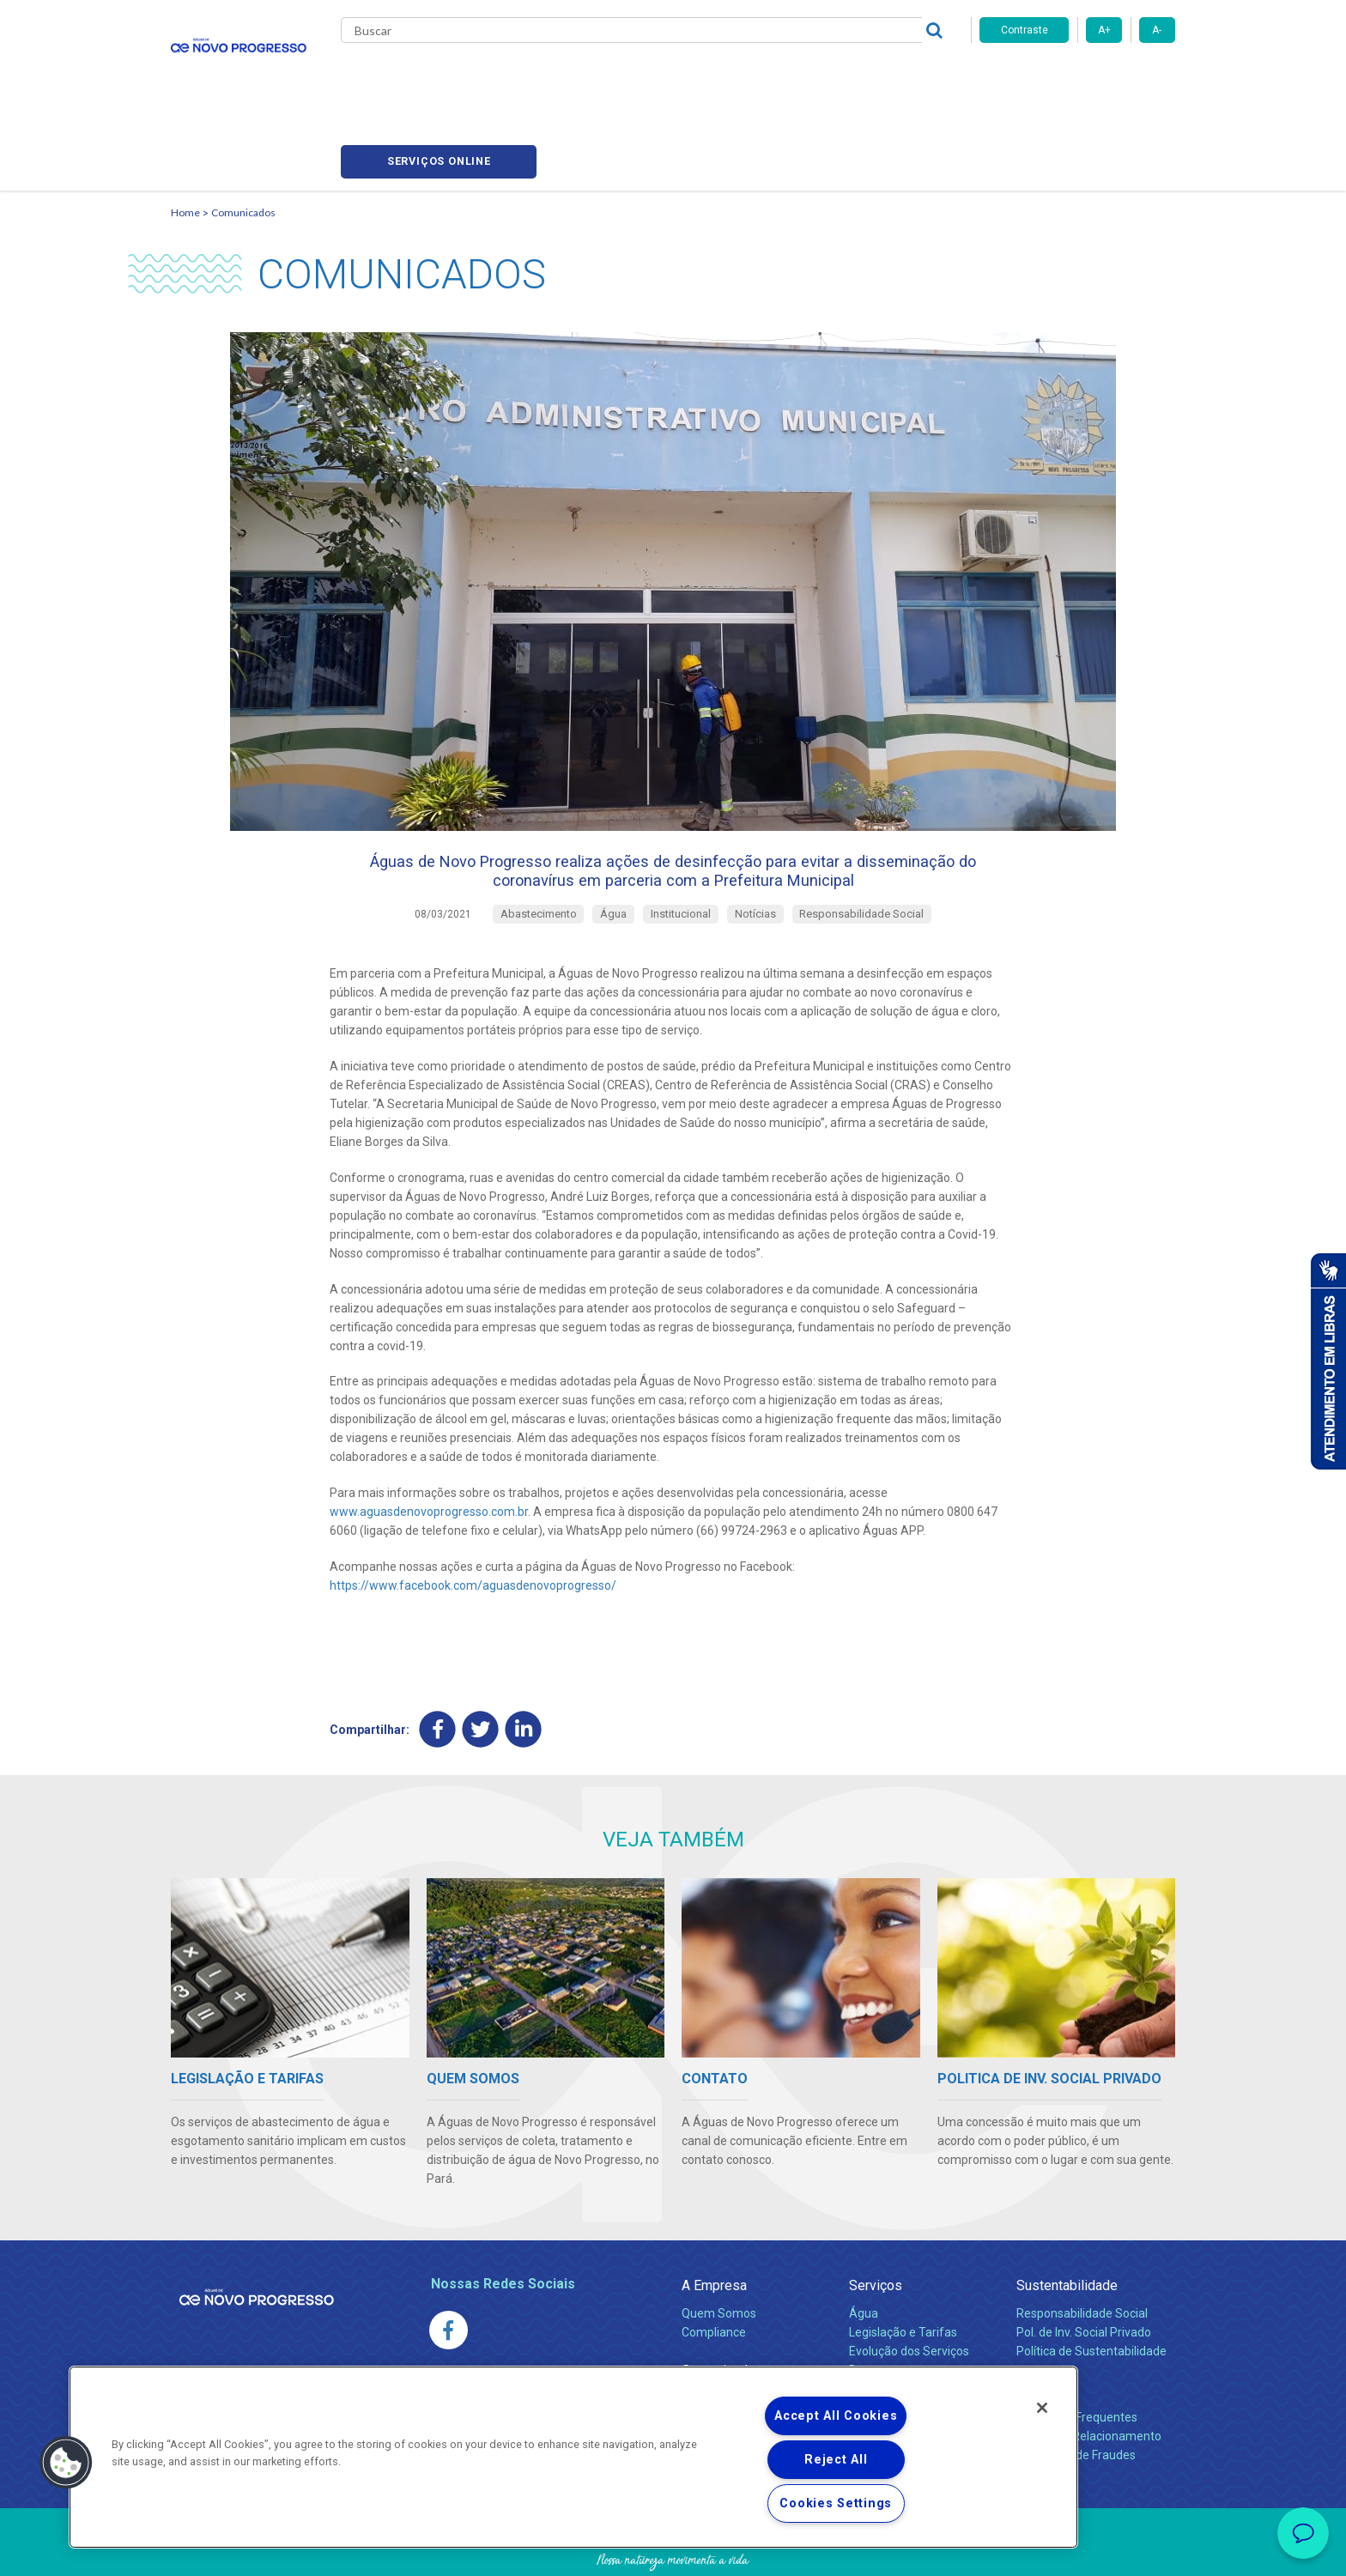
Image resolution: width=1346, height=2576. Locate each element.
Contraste (1024, 30)
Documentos (884, 2309)
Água (863, 2252)
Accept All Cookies (835, 2416)
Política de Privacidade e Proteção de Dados (673, 2550)
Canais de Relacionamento (1088, 2375)
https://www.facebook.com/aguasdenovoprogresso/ (473, 1523)
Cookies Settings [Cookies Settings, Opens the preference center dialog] (835, 2503)
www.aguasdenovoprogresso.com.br (429, 1449)
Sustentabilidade (1067, 2224)
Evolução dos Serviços (909, 2290)
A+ (1104, 30)
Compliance (714, 2271)
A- (1156, 30)
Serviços (875, 2224)
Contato (1039, 2328)
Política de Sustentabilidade (1091, 2290)
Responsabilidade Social (1082, 2252)
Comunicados (243, 133)
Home (185, 133)
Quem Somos (719, 2252)
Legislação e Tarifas (903, 2271)
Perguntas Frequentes (1076, 2356)
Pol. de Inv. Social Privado (1083, 2271)
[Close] (1042, 2408)
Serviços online (1077, 78)
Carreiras (724, 77)
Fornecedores (811, 77)
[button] (66, 2462)
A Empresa (714, 2224)
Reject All (835, 2459)
